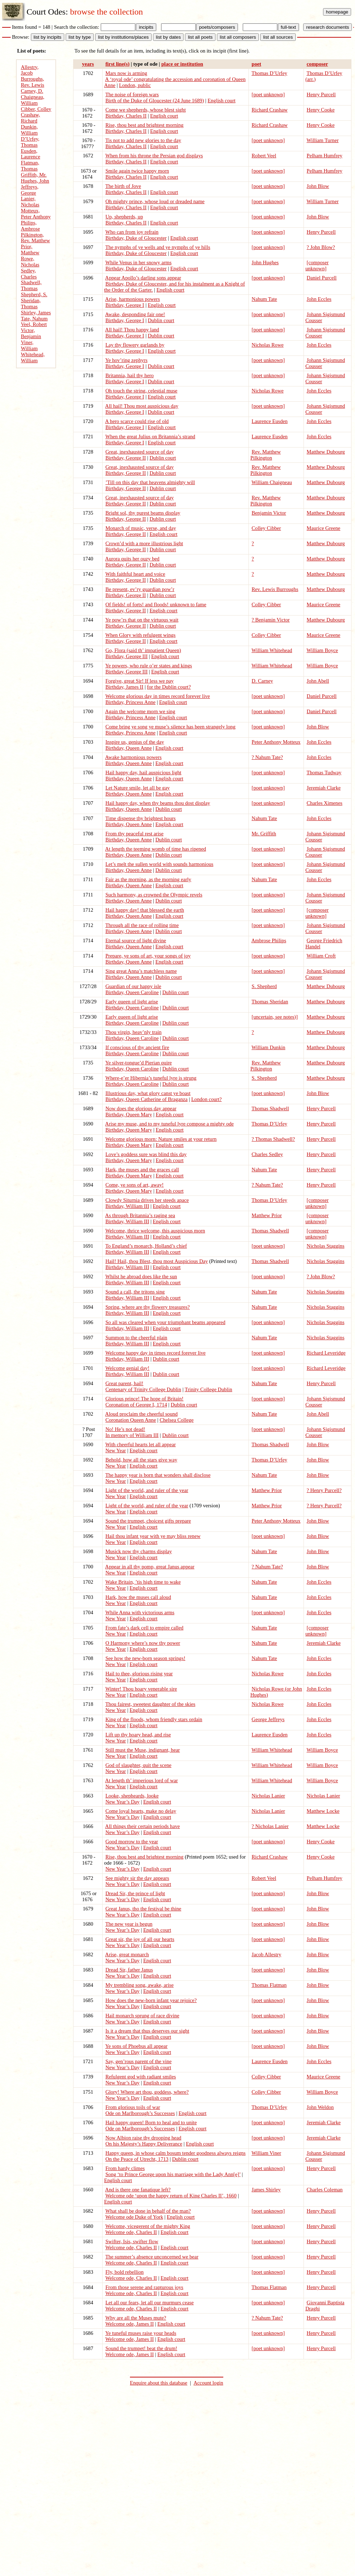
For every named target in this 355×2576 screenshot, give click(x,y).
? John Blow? (321, 247)
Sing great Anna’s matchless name (141, 971)
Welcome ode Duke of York (134, 2217)
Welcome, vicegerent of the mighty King (147, 2226)
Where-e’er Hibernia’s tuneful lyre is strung (151, 1078)
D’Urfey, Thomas (30, 142)
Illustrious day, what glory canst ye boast (148, 1093)
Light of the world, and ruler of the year (146, 1490)
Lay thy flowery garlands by (134, 345)
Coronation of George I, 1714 (136, 1405)
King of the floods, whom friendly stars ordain (153, 1719)
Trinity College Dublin (208, 1389)
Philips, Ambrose (30, 226)
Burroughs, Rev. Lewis (32, 82)
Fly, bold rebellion (124, 2272)
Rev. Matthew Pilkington (265, 455)
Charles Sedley (267, 1154)
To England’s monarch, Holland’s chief (146, 1246)
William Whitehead (272, 650)
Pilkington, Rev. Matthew (35, 238)
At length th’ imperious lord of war (141, 1780)
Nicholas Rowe (268, 345)
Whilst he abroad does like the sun (141, 1276)
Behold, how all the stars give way (141, 1460)
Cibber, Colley (36, 109)
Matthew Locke (323, 1811)
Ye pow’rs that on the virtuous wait (141, 620)
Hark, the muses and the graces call (142, 1169)
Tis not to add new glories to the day (143, 140)
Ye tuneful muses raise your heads (140, 2333)
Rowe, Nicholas (30, 261)
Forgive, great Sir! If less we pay (139, 681)
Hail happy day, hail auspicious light (143, 772)
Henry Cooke (321, 110)
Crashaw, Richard (30, 118)
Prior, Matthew (30, 249)
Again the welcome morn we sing (140, 711)
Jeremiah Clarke (324, 788)
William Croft (321, 956)
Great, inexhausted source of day (139, 452)
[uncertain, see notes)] (275, 1017)
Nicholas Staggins (325, 1246)
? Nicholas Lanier (270, 1826)
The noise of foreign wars (132, 94)
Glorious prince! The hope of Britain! (144, 1398)
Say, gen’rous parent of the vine (138, 2061)
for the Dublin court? (169, 687)
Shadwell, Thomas (31, 285)
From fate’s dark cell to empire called (144, 1628)
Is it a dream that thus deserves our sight (147, 2031)
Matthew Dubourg (326, 452)
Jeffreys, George (30, 190)
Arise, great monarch (127, 1954)
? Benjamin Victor (271, 620)
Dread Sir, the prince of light (135, 1893)
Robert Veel (264, 155)
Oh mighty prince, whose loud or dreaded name (154, 201)
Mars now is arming (126, 73)
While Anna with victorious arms (140, 1612)
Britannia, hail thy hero (129, 375)
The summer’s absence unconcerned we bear (151, 2257)
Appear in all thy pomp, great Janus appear (150, 1566)
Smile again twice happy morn (137, 171)
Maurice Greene (323, 528)
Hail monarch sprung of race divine (142, 2015)
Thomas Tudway (324, 772)
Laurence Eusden (270, 421)
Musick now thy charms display (138, 1551)
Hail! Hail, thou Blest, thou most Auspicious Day (156, 1261)
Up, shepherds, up (124, 216)
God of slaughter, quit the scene (138, 1765)
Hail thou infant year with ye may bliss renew (153, 1536)
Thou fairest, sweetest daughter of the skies (150, 1704)
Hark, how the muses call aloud (138, 1597)
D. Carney (262, 681)
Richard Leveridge (326, 1353)
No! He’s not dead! (125, 1429)
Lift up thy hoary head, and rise (138, 1734)
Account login (208, 2383)
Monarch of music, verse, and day (140, 528)
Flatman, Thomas (30, 166)
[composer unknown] (317, 265)
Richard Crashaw (270, 110)
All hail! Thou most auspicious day (141, 406)
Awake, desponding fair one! (135, 314)
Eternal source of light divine (135, 940)
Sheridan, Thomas (31, 303)
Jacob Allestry (266, 1954)
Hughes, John (35, 181)
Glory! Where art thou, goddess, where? (147, 2092)
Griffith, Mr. (34, 175)
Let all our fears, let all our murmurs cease (149, 2302)
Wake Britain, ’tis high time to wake (143, 1582)
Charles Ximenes (325, 803)
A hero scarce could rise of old (137, 421)
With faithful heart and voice (135, 574)
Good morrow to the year (131, 1841)
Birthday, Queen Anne (128, 748)
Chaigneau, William (32, 100)
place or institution (182, 64)
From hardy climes (125, 2168)
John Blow (318, 186)
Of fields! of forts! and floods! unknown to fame (155, 604)
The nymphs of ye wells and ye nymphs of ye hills (158, 247)
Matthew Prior (267, 1215)
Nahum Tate (264, 299)
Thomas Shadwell (270, 1108)
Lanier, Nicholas (30, 201)
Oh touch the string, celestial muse (141, 391)
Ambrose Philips (268, 940)
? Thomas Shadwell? (273, 1139)
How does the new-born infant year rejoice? (151, 2000)
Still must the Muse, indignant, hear (142, 1750)
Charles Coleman (325, 2189)
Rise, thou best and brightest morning (144, 125)
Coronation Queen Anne (130, 1420)
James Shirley (266, 2189)
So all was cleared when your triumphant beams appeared (165, 1322)
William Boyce (322, 650)
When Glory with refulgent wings (140, 635)
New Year (115, 1450)
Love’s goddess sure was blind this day (146, 1154)
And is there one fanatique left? (137, 2189)
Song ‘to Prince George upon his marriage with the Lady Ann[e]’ (172, 2174)
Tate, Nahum (34, 318)
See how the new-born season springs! (145, 1658)
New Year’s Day (122, 1802)
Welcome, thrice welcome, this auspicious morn (155, 1230)
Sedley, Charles (29, 274)
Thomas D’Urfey (270, 73)
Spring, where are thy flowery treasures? (147, 1307)
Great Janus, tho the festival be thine (143, 1908)
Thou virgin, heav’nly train (133, 1032)
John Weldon (320, 2107)
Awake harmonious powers (133, 757)
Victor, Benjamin (31, 333)
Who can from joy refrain (132, 232)
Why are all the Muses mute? (135, 2318)
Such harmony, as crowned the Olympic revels (153, 894)
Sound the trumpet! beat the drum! (141, 2348)
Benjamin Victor (269, 513)
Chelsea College (177, 1420)
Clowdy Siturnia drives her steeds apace (147, 1200)
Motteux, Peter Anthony (36, 213)
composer (317, 64)
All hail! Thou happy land (132, 329)
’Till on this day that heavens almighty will (150, 482)
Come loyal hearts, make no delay (140, 1811)
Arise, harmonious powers (132, 299)
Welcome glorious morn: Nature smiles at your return (161, 1139)
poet (256, 64)
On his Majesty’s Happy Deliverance (143, 2144)
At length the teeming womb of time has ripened (155, 849)
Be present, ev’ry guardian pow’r (139, 589)
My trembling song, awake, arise (139, 1985)
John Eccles (319, 299)
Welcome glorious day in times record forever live (157, 696)
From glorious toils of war (132, 2107)
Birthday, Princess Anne (130, 702)
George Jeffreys (268, 1719)
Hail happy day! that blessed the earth (144, 910)
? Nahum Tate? (267, 757)
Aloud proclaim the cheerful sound (141, 1414)
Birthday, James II (124, 687)
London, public (135, 85)
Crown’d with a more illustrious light (144, 543)
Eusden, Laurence (30, 154)
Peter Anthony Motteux (276, 742)
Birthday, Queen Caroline (132, 992)
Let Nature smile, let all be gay (137, 788)
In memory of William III (132, 1435)
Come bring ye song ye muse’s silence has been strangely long (170, 727)
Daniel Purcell (322, 278)
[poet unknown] (268, 94)
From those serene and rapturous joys (144, 2287)
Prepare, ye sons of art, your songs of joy (148, 956)
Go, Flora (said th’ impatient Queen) (143, 650)
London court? (206, 1099)
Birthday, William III (127, 1206)
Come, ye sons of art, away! (134, 1185)
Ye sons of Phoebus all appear (136, 2046)
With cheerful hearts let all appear (140, 1444)
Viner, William (29, 345)
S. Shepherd (264, 986)
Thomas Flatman (269, 1985)
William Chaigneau (272, 482)
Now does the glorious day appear (140, 1108)
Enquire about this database (158, 2383)
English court (222, 100)
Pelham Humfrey (325, 155)
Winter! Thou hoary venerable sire (141, 1689)
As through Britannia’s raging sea (140, 1215)
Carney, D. (32, 91)
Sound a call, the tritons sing (135, 1292)
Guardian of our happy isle (133, 986)
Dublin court (161, 320)
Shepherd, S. (34, 294)
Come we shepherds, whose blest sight (145, 110)
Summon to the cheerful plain (136, 1337)
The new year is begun (129, 1924)
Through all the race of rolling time (142, 925)
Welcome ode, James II (129, 2324)
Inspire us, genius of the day (134, 742)
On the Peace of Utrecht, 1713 (136, 2159)
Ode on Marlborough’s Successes (140, 2113)
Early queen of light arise (131, 1001)
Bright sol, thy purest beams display (142, 513)
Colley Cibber (266, 528)
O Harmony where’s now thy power (142, 1643)
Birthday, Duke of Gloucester (135, 238)
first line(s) (117, 64)
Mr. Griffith (264, 833)
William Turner (323, 140)
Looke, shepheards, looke (132, 1796)
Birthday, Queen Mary (128, 1114)
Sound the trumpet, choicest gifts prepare (148, 1521)
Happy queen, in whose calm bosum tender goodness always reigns (175, 2153)
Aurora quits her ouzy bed (132, 559)
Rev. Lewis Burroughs (275, 589)
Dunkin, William (29, 130)
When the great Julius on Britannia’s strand (150, 436)
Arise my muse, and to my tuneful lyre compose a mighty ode (169, 1124)
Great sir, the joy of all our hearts (139, 1939)
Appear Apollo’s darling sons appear (143, 278)
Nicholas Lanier (268, 1796)
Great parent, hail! (124, 1383)
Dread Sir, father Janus (129, 1970)
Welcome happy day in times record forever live (155, 1353)
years (88, 64)
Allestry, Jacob (30, 70)
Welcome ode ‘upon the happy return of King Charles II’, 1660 (171, 2195)
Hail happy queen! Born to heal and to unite (151, 2122)
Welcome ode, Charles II (131, 2232)
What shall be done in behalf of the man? (148, 2211)
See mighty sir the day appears (137, 1878)
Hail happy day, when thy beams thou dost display (157, 803)
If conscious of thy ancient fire (137, 1047)
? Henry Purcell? (324, 1490)
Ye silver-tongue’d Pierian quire (138, 1062)
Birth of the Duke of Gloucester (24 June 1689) (154, 100)
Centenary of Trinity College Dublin (143, 1389)
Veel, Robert (34, 324)
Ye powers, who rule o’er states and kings (148, 665)
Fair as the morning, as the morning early (148, 879)
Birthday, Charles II (126, 116)
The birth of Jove (123, 186)
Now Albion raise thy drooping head (143, 2138)
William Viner (266, 2153)
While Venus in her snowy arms (138, 262)
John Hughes (265, 262)
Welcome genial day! (127, 1368)
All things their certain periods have (142, 1826)
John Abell (318, 681)
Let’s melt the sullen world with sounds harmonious (159, 864)
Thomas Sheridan (270, 1001)
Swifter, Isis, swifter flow (131, 2241)
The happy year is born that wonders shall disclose (158, 1475)
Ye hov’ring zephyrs (126, 360)
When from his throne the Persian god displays (154, 155)
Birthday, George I (124, 305)
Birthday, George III (126, 656)
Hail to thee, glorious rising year (139, 1673)
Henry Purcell (321, 94)
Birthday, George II (125, 458)
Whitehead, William (33, 357)
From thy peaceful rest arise (134, 833)
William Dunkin (268, 1047)
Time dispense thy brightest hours (140, 818)
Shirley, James (36, 312)
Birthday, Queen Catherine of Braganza (146, 1099)
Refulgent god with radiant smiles (140, 2076)
